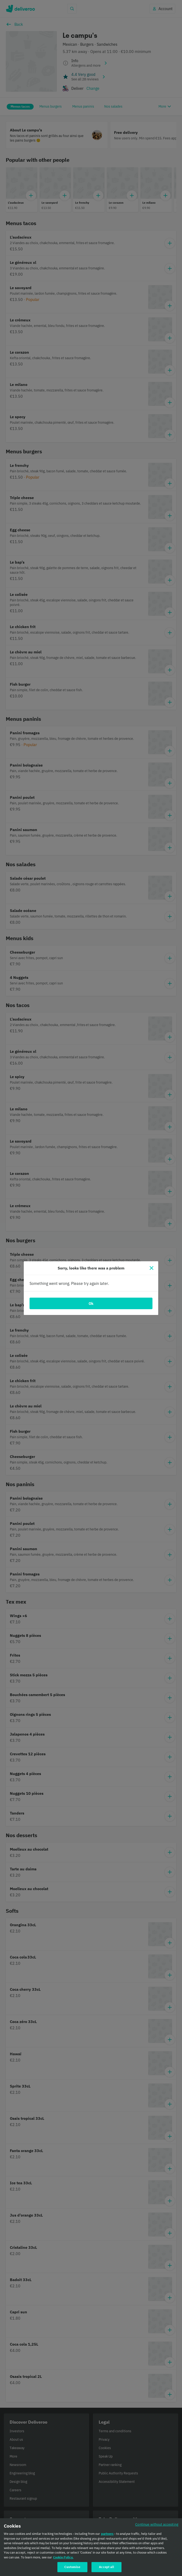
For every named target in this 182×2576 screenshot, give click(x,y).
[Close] (151, 1268)
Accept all (106, 2569)
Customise (72, 2569)
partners (107, 2535)
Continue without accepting (156, 2526)
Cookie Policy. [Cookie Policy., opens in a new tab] (63, 2559)
